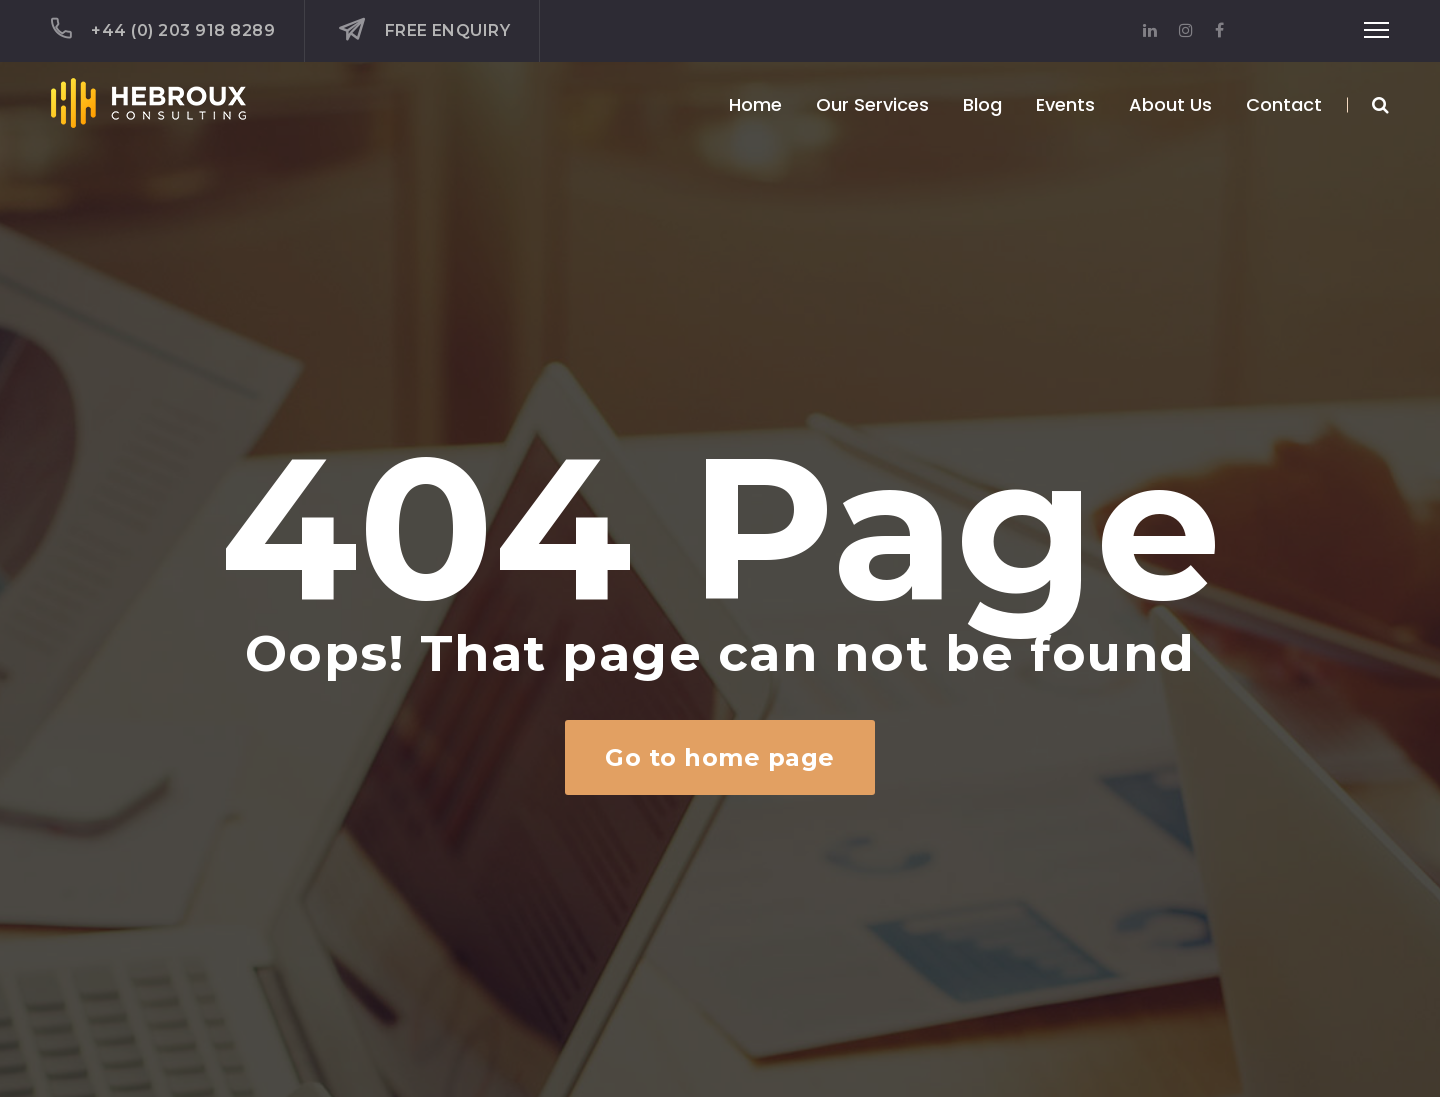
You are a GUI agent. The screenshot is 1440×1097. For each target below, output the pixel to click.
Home (755, 104)
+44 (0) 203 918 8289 (163, 29)
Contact (1284, 104)
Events (1065, 104)
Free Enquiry (424, 30)
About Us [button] (1170, 104)
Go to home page (719, 757)
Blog (982, 104)
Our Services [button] (872, 104)
